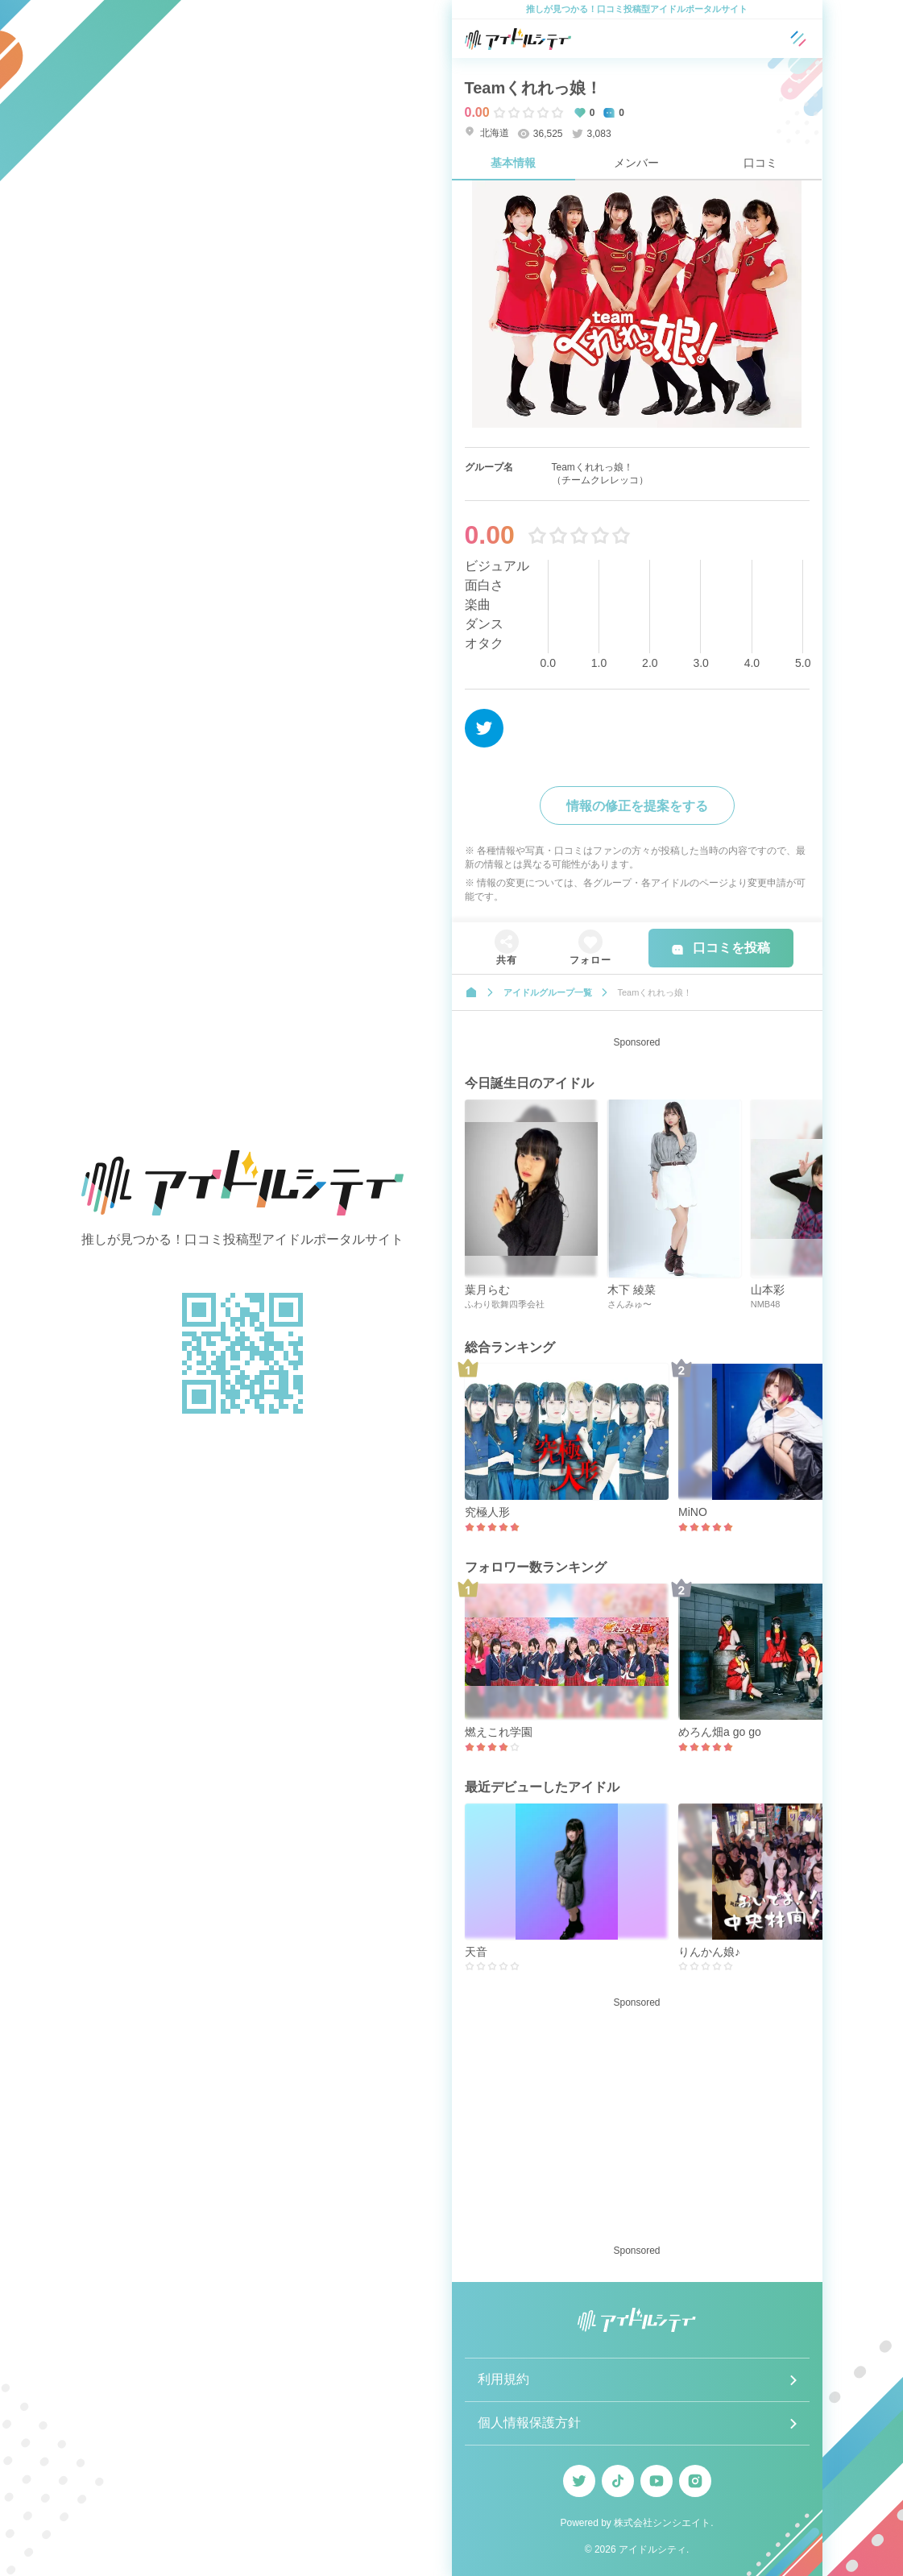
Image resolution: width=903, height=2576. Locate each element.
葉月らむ (487, 1289)
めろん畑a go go (719, 1731)
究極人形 (487, 1511)
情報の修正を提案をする (637, 806)
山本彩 (768, 1289)
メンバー (636, 162)
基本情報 (513, 162)
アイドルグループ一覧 (547, 992)
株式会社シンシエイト (662, 2522)
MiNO (692, 1511)
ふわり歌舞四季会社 (505, 1304)
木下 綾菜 (631, 1289)
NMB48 (766, 1304)
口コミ (760, 162)
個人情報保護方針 (529, 2422)
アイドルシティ (652, 2549)
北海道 (487, 132)
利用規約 (503, 2379)
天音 (476, 1951)
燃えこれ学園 (498, 1731)
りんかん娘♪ (709, 1951)
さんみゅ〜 (629, 1304)
